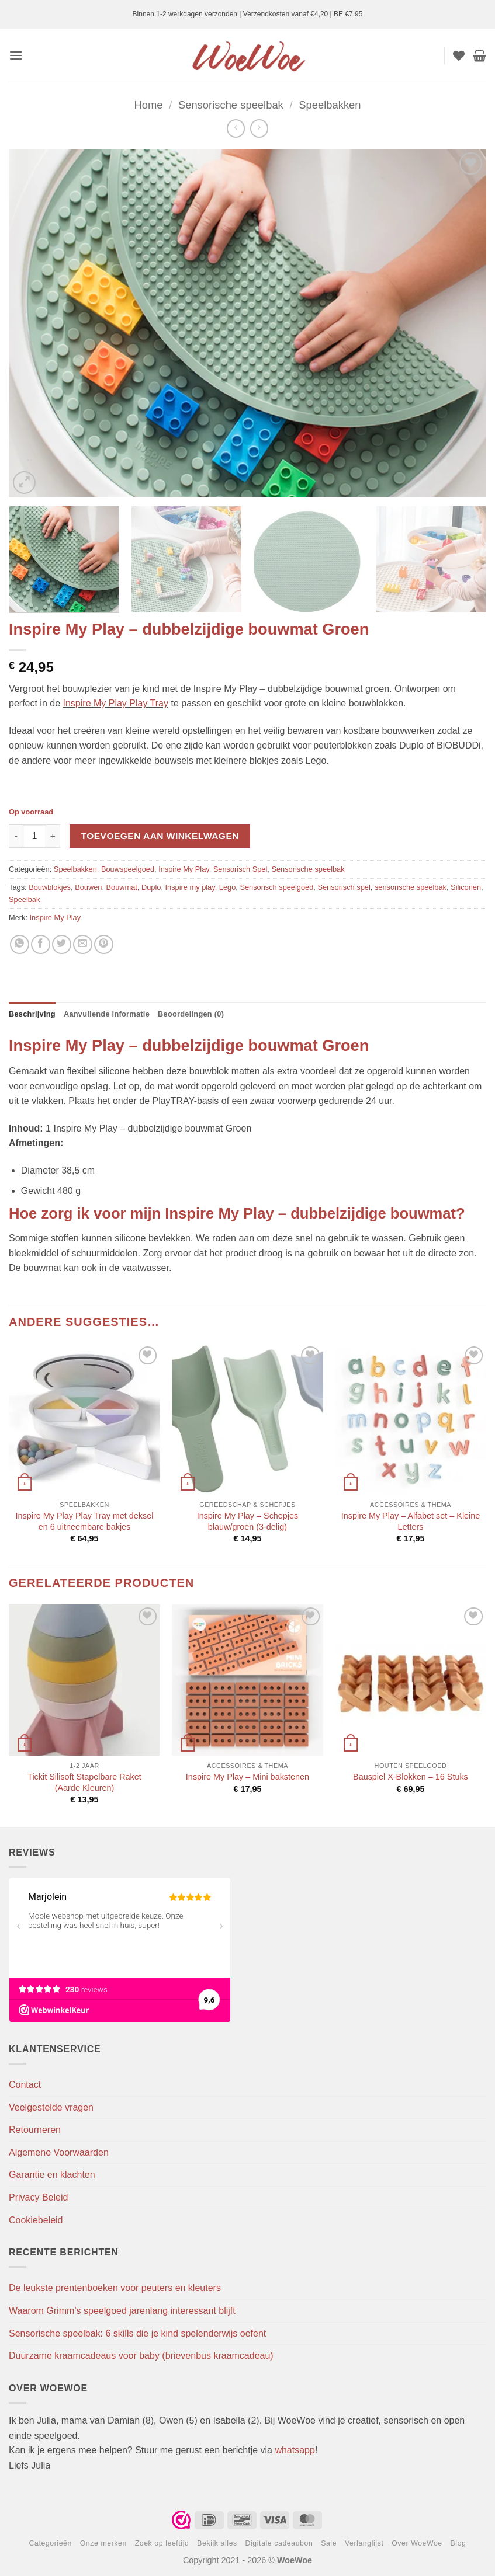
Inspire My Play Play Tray (116, 703)
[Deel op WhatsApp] (19, 944)
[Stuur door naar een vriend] (82, 944)
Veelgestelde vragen (51, 2107)
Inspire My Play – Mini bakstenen (247, 1776)
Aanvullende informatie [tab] (107, 1013)
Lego (227, 887)
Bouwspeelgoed (127, 869)
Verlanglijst (364, 2543)
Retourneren (35, 2130)
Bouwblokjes (50, 887)
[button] (16, 55)
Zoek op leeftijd (162, 2543)
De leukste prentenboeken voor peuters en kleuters (115, 2288)
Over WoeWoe (417, 2543)
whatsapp (295, 2450)
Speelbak (24, 899)
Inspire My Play (183, 869)
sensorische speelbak (410, 887)
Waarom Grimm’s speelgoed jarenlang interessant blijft (122, 2311)
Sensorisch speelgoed (276, 887)
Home (148, 105)
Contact (25, 2085)
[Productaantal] (34, 836)
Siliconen (466, 887)
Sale (329, 2543)
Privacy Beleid (38, 2197)
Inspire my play (190, 887)
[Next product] (236, 128)
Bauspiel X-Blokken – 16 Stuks (410, 1776)
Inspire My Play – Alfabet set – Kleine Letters (410, 1521)
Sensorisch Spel (240, 869)
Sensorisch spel (343, 887)
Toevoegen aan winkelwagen (160, 836)
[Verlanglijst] (459, 55)
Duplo (151, 887)
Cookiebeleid (36, 2220)
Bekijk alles (217, 2543)
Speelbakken (330, 105)
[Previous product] (259, 128)
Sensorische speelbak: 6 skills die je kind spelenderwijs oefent (137, 2333)
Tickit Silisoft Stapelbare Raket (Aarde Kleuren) (84, 1782)
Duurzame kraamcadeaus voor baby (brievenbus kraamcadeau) (141, 2356)
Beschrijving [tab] (32, 1013)
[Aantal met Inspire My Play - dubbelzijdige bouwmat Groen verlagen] (16, 836)
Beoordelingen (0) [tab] (191, 1013)
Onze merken (103, 2543)
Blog (458, 2543)
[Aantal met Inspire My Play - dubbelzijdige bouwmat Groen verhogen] (53, 836)
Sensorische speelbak (230, 105)
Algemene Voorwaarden (59, 2152)
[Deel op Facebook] (40, 944)
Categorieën (50, 2543)
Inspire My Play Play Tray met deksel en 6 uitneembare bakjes (85, 1521)
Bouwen (88, 887)
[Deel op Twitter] (61, 944)
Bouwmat (121, 887)
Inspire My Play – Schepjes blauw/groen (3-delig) (248, 1521)
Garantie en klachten (52, 2175)
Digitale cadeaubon (279, 2543)
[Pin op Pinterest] (103, 944)
